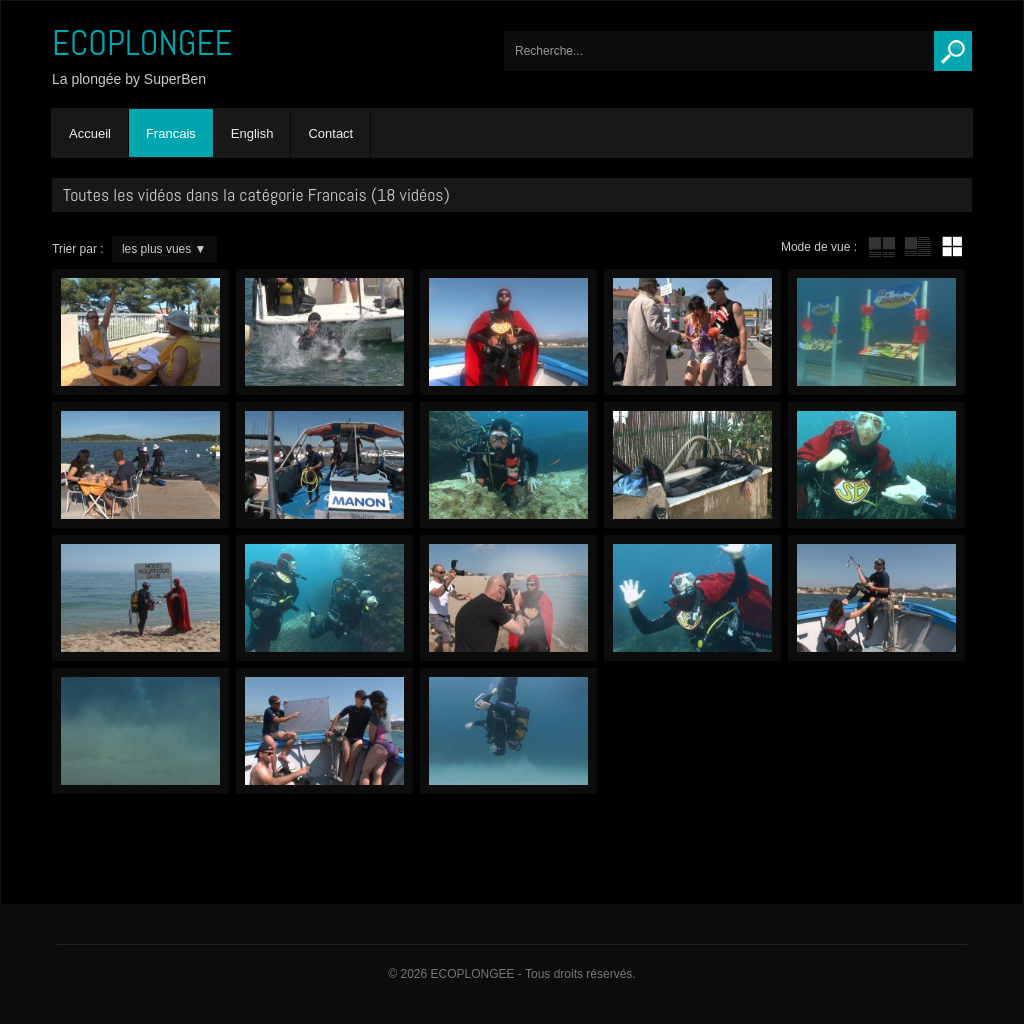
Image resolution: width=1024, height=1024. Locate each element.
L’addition (140, 332)
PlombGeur (324, 332)
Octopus (508, 465)
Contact (330, 133)
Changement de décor (692, 598)
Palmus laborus (140, 731)
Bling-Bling (692, 332)
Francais (171, 133)
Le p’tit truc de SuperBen (692, 465)
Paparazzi (508, 598)
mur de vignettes (952, 247)
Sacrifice (876, 598)
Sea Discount (876, 332)
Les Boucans (140, 465)
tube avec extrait (917, 247)
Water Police (324, 731)
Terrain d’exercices (508, 731)
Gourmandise (876, 465)
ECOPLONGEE (142, 43)
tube (882, 247)
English (252, 133)
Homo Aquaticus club (140, 598)
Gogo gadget (324, 598)
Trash (508, 332)
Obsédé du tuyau (324, 465)
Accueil (90, 133)
